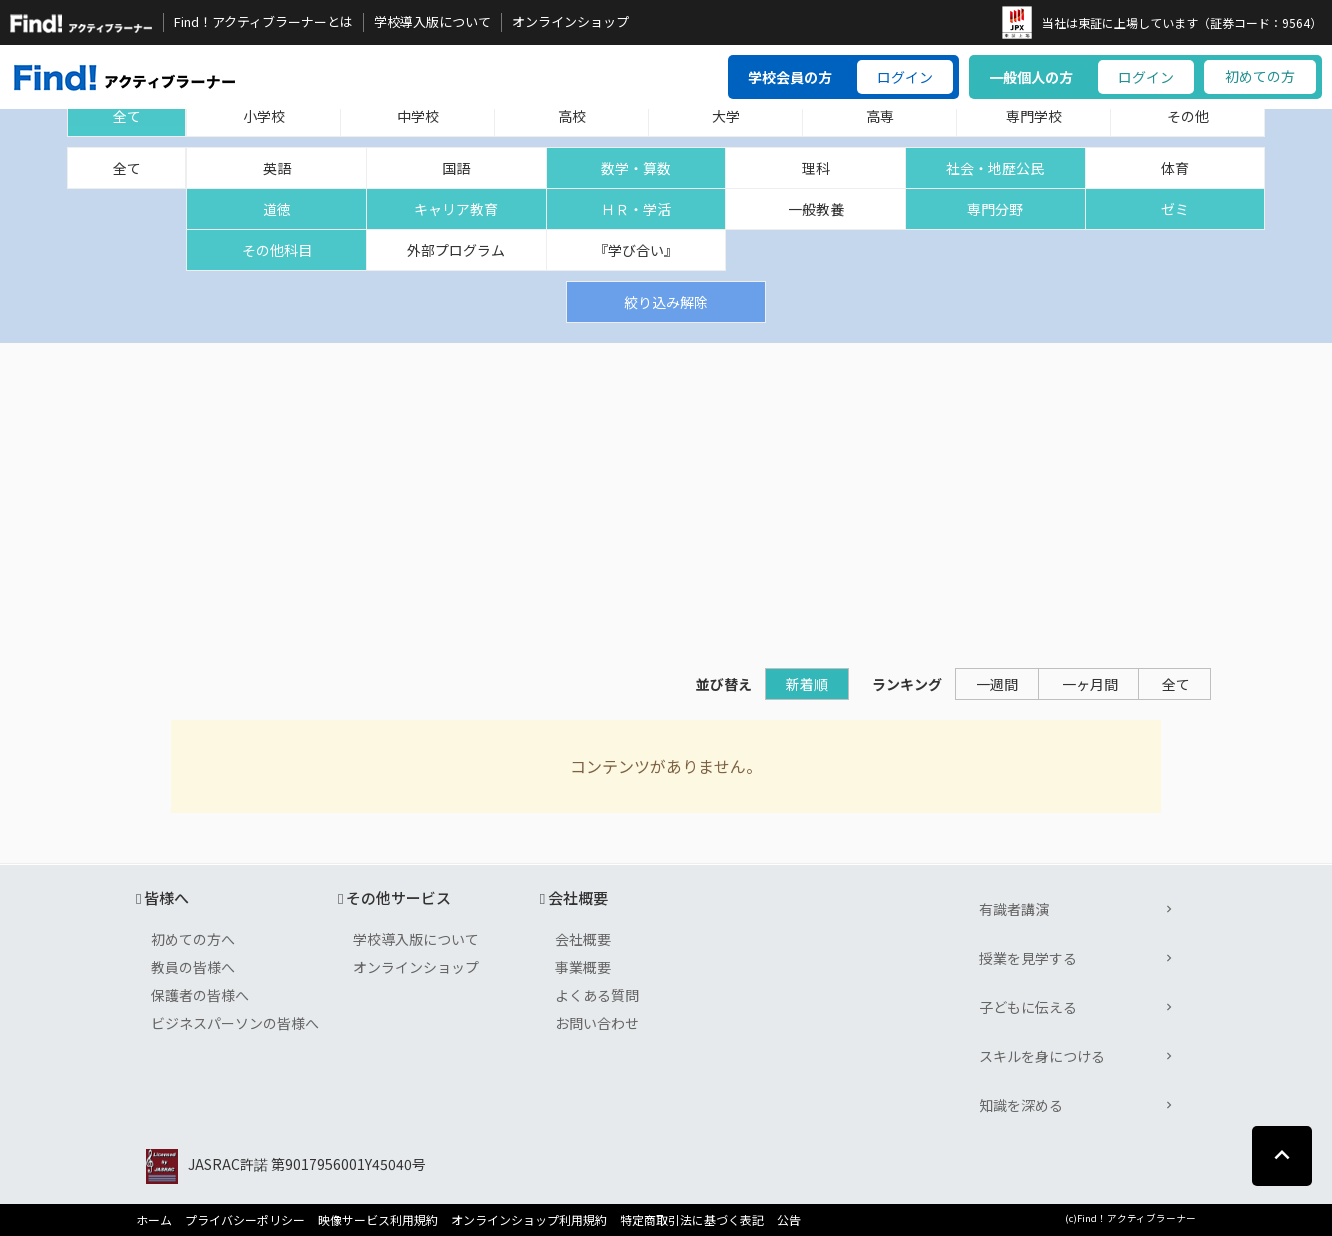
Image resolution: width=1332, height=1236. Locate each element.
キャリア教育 (456, 209)
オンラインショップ (570, 22)
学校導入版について (432, 22)
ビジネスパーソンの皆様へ (235, 1023)
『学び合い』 (636, 250)
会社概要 (583, 939)
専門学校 (1034, 116)
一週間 (997, 684)
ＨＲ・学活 (636, 209)
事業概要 (583, 967)
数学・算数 (636, 168)
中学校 (418, 116)
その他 (1188, 116)
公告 (789, 1220)
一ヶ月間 (1090, 684)
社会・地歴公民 (995, 168)
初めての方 (1260, 76)
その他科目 (277, 250)
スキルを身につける (1042, 1056)
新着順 (807, 684)
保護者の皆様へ (200, 995)
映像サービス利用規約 (378, 1220)
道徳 (277, 209)
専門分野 (995, 209)
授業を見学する (1028, 958)
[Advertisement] (666, 493)
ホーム (154, 1220)
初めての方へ (193, 939)
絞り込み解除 (666, 302)
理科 (816, 168)
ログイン (905, 77)
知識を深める (1021, 1105)
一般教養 (816, 209)
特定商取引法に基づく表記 (692, 1220)
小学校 (264, 116)
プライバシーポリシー (245, 1220)
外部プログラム (456, 250)
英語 (277, 168)
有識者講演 (1014, 909)
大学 (726, 116)
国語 (456, 168)
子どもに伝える (1028, 1007)
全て (127, 116)
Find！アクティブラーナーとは (263, 22)
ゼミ (1175, 209)
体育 (1175, 168)
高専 (880, 116)
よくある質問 (597, 995)
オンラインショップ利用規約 (529, 1220)
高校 (572, 116)
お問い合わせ (597, 1023)
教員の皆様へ (193, 967)
